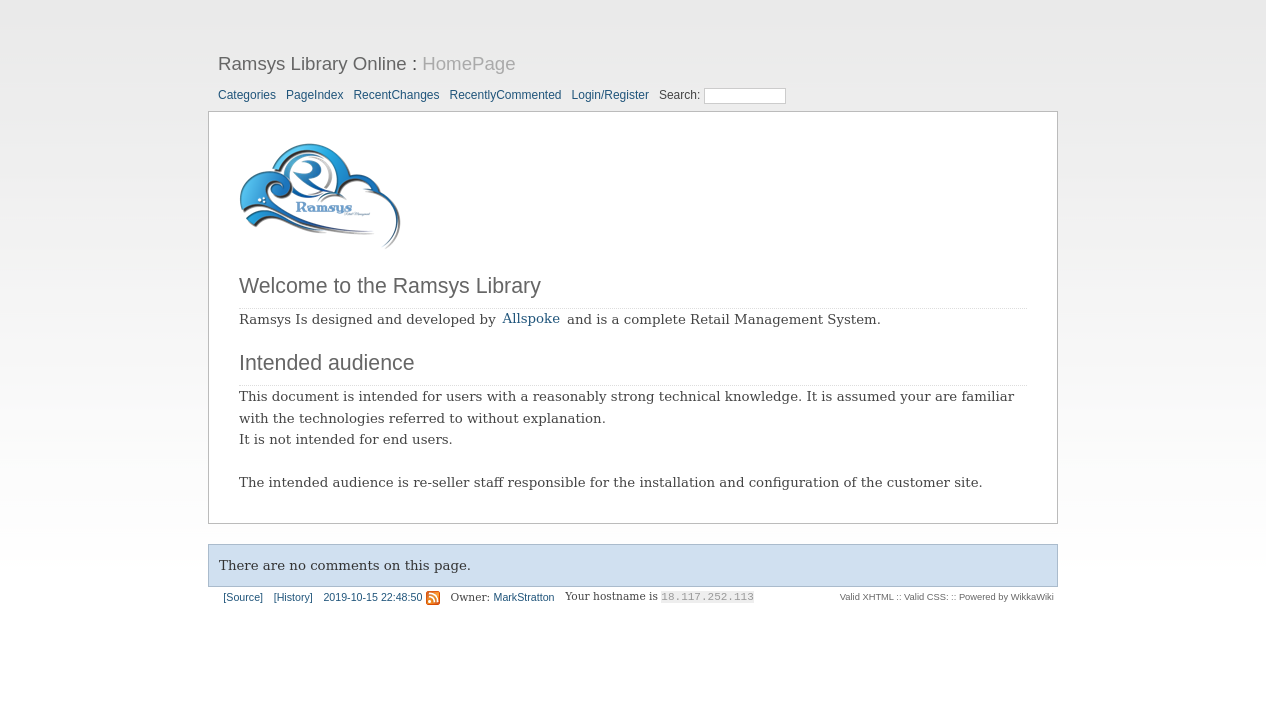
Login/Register (610, 95)
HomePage (468, 63)
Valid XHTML (867, 597)
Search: (681, 95)
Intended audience (327, 363)
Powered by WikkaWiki (1006, 597)
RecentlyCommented (505, 95)
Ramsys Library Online (312, 63)
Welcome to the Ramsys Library (390, 286)
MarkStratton (524, 597)
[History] (293, 597)
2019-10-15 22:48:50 (372, 597)
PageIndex (314, 95)
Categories (247, 95)
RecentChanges (396, 95)
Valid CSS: (926, 597)
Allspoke (532, 319)
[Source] (243, 597)
